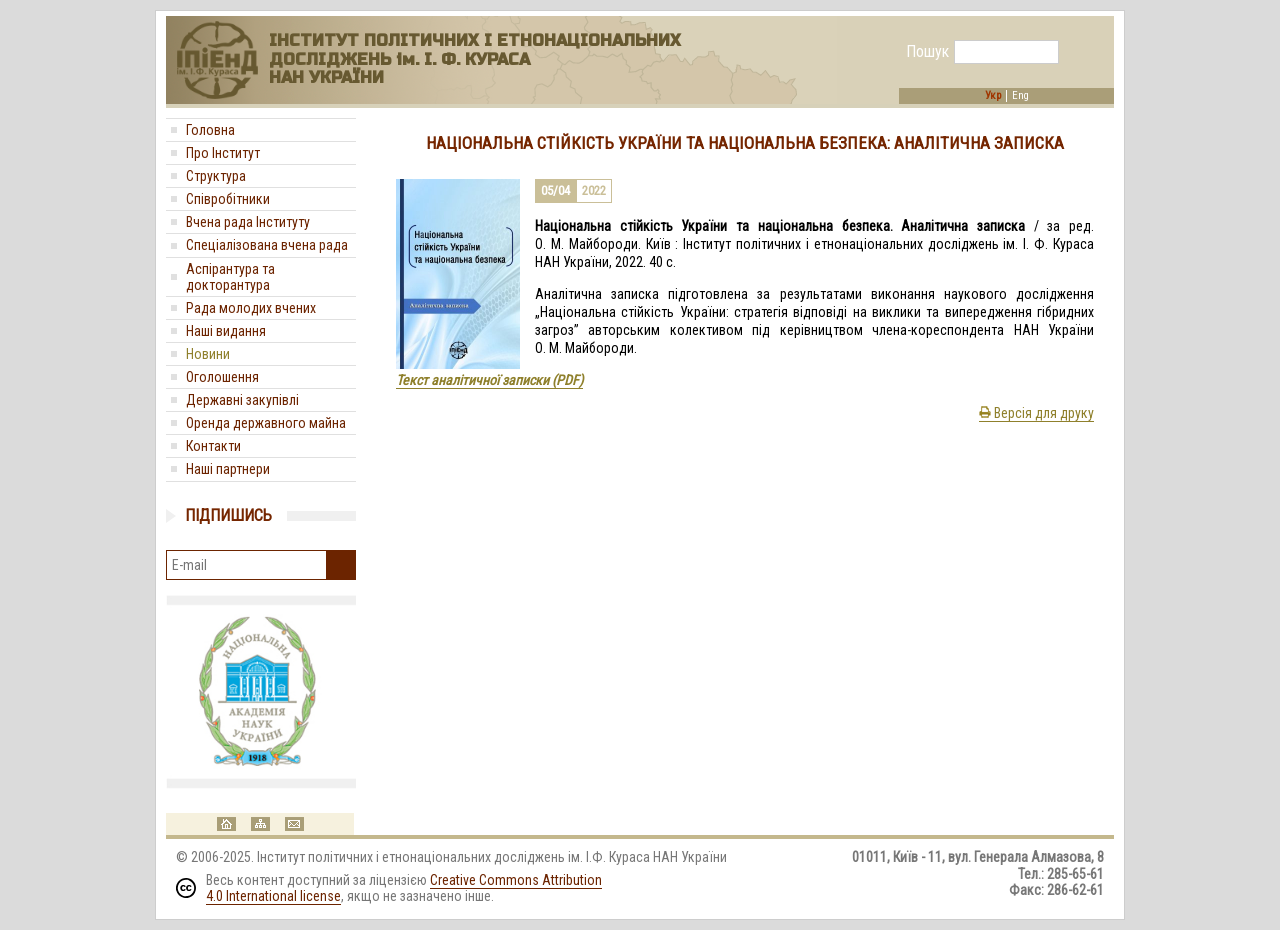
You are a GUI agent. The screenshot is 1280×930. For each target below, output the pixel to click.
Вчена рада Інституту (248, 222)
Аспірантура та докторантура (230, 277)
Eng (1020, 96)
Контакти (213, 446)
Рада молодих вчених (251, 308)
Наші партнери (228, 469)
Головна (210, 130)
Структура (216, 176)
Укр (993, 96)
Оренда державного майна (266, 423)
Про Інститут (223, 153)
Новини (208, 354)
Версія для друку (1036, 413)
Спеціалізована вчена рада (267, 245)
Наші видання (226, 331)
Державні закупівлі (242, 400)
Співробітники (228, 199)
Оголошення (222, 377)
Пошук (927, 52)
